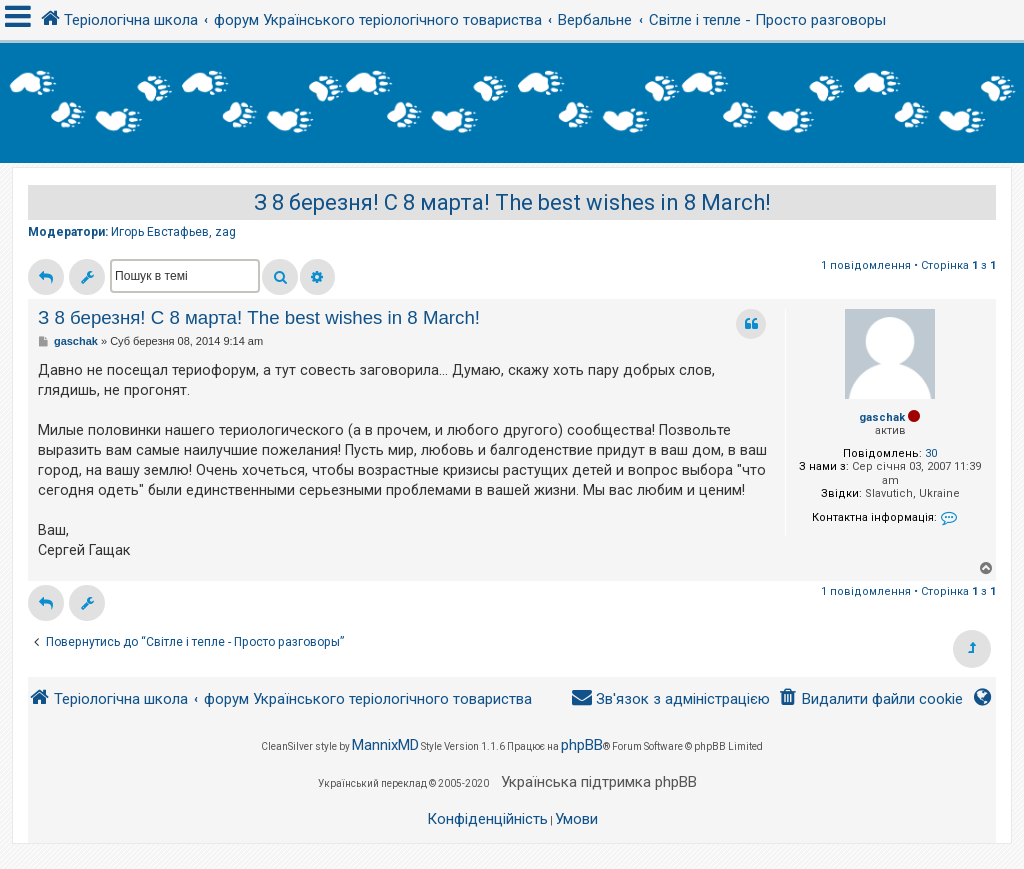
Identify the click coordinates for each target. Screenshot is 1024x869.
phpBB (582, 745)
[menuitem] (870, 699)
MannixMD (385, 745)
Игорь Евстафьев (160, 232)
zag (225, 232)
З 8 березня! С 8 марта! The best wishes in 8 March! (512, 202)
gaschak (882, 417)
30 (931, 453)
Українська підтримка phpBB (599, 782)
